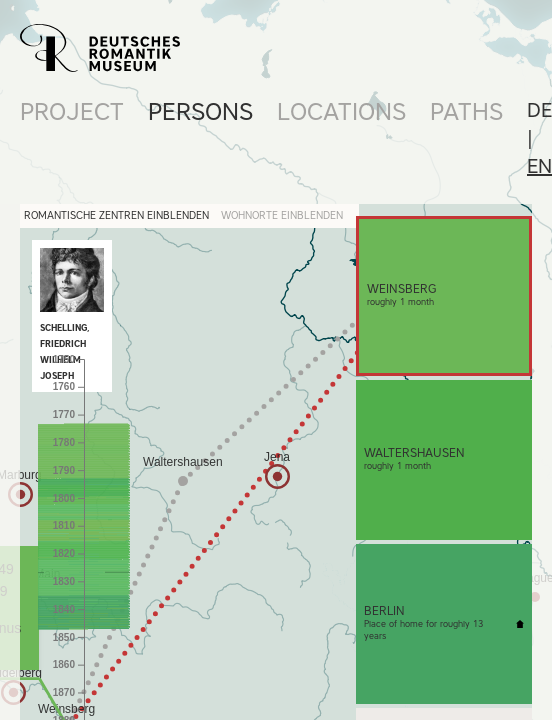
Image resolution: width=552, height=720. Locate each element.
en (539, 166)
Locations (341, 111)
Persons (200, 111)
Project (72, 111)
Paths (466, 111)
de (539, 110)
